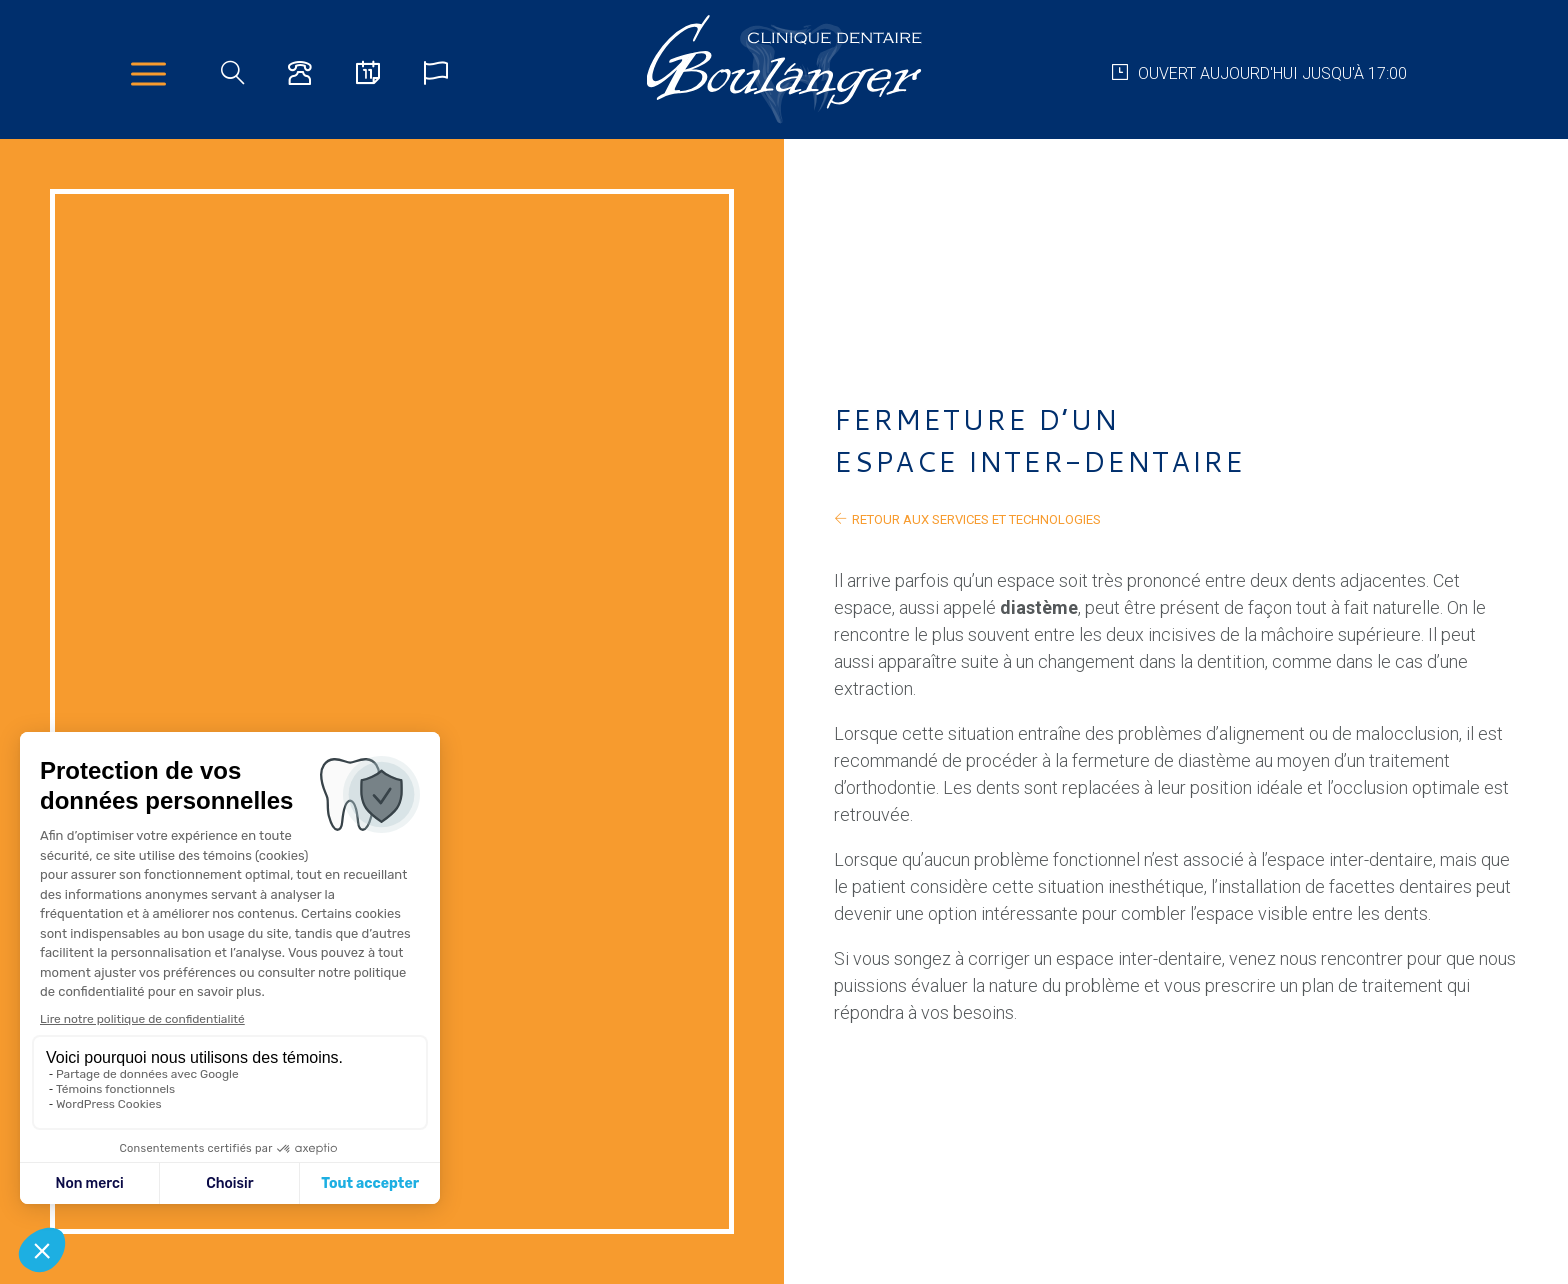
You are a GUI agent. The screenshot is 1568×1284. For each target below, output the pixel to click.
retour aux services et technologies (967, 518)
